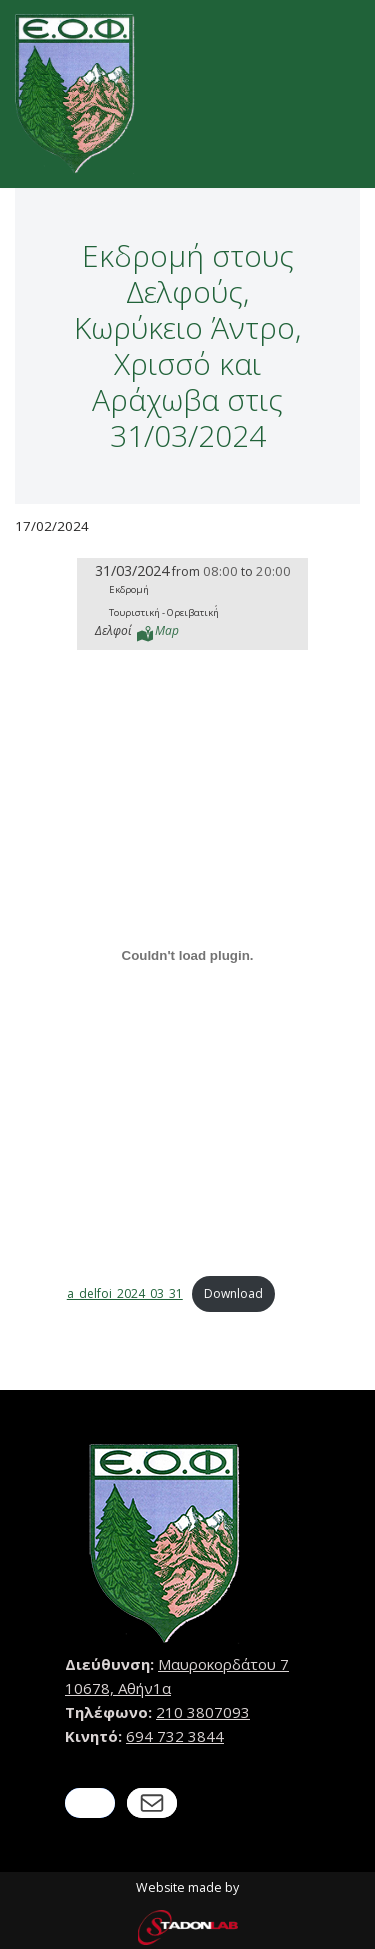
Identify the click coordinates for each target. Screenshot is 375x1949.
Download (233, 1293)
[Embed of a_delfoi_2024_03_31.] (188, 956)
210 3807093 (203, 1712)
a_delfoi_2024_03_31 (125, 1293)
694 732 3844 (175, 1736)
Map (167, 630)
